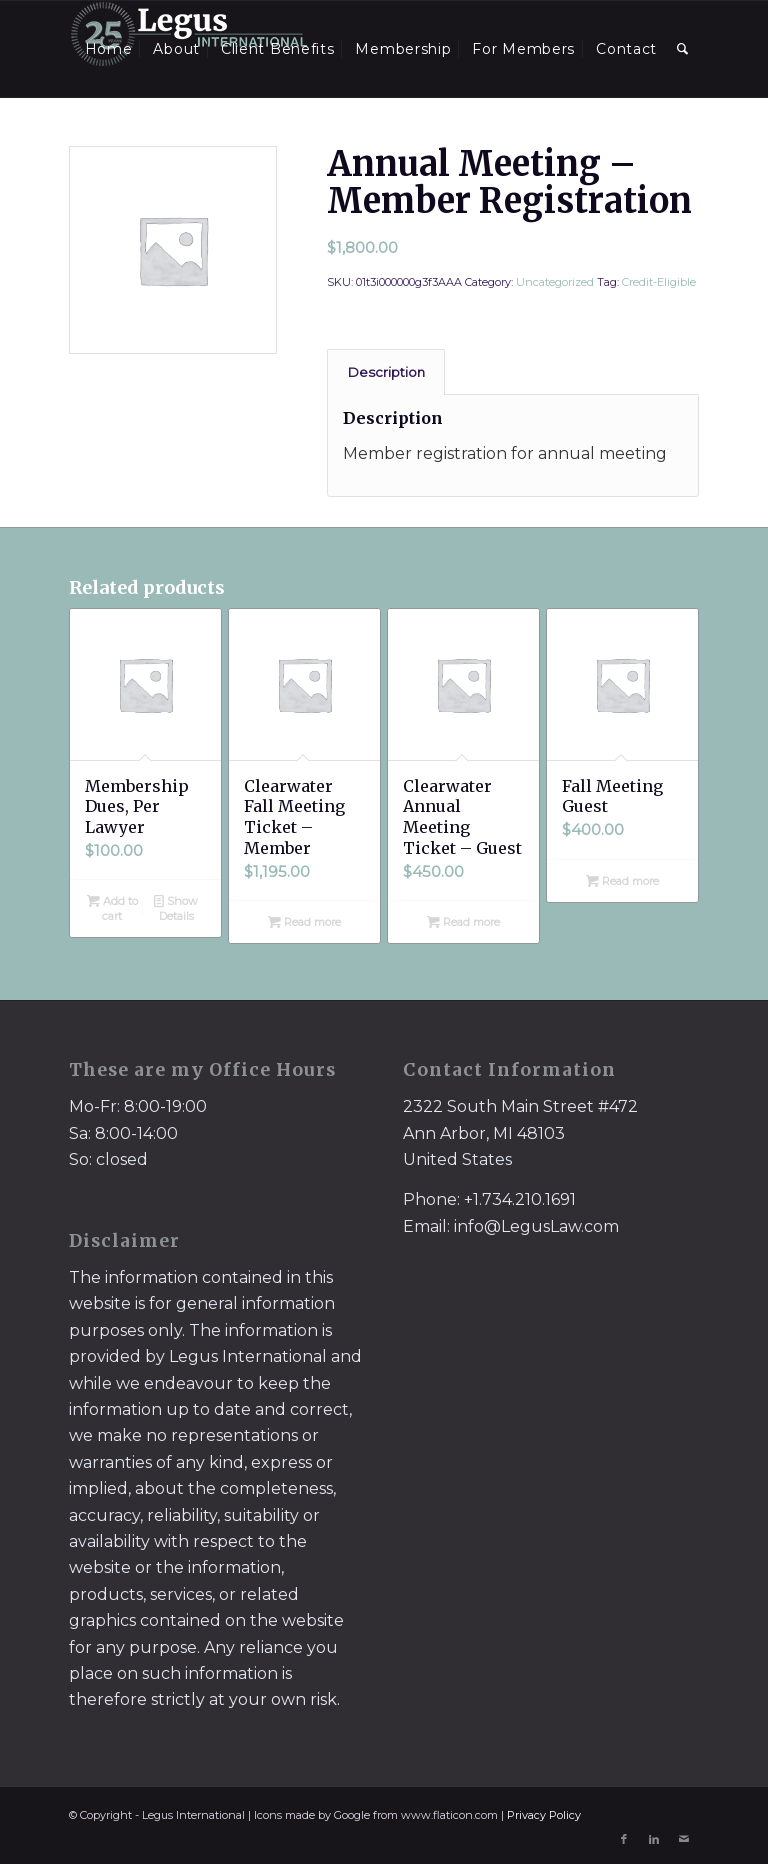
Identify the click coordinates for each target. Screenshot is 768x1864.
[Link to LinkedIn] (654, 1839)
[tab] (386, 372)
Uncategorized (555, 282)
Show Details (176, 907)
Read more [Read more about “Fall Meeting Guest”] (622, 881)
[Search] (683, 49)
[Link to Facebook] (624, 1839)
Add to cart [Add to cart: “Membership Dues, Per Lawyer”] (112, 907)
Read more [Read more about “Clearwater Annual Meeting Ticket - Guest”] (463, 922)
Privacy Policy (544, 1815)
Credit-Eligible (659, 282)
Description (386, 372)
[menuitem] (109, 49)
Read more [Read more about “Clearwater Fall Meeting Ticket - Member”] (304, 922)
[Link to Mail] (684, 1839)
